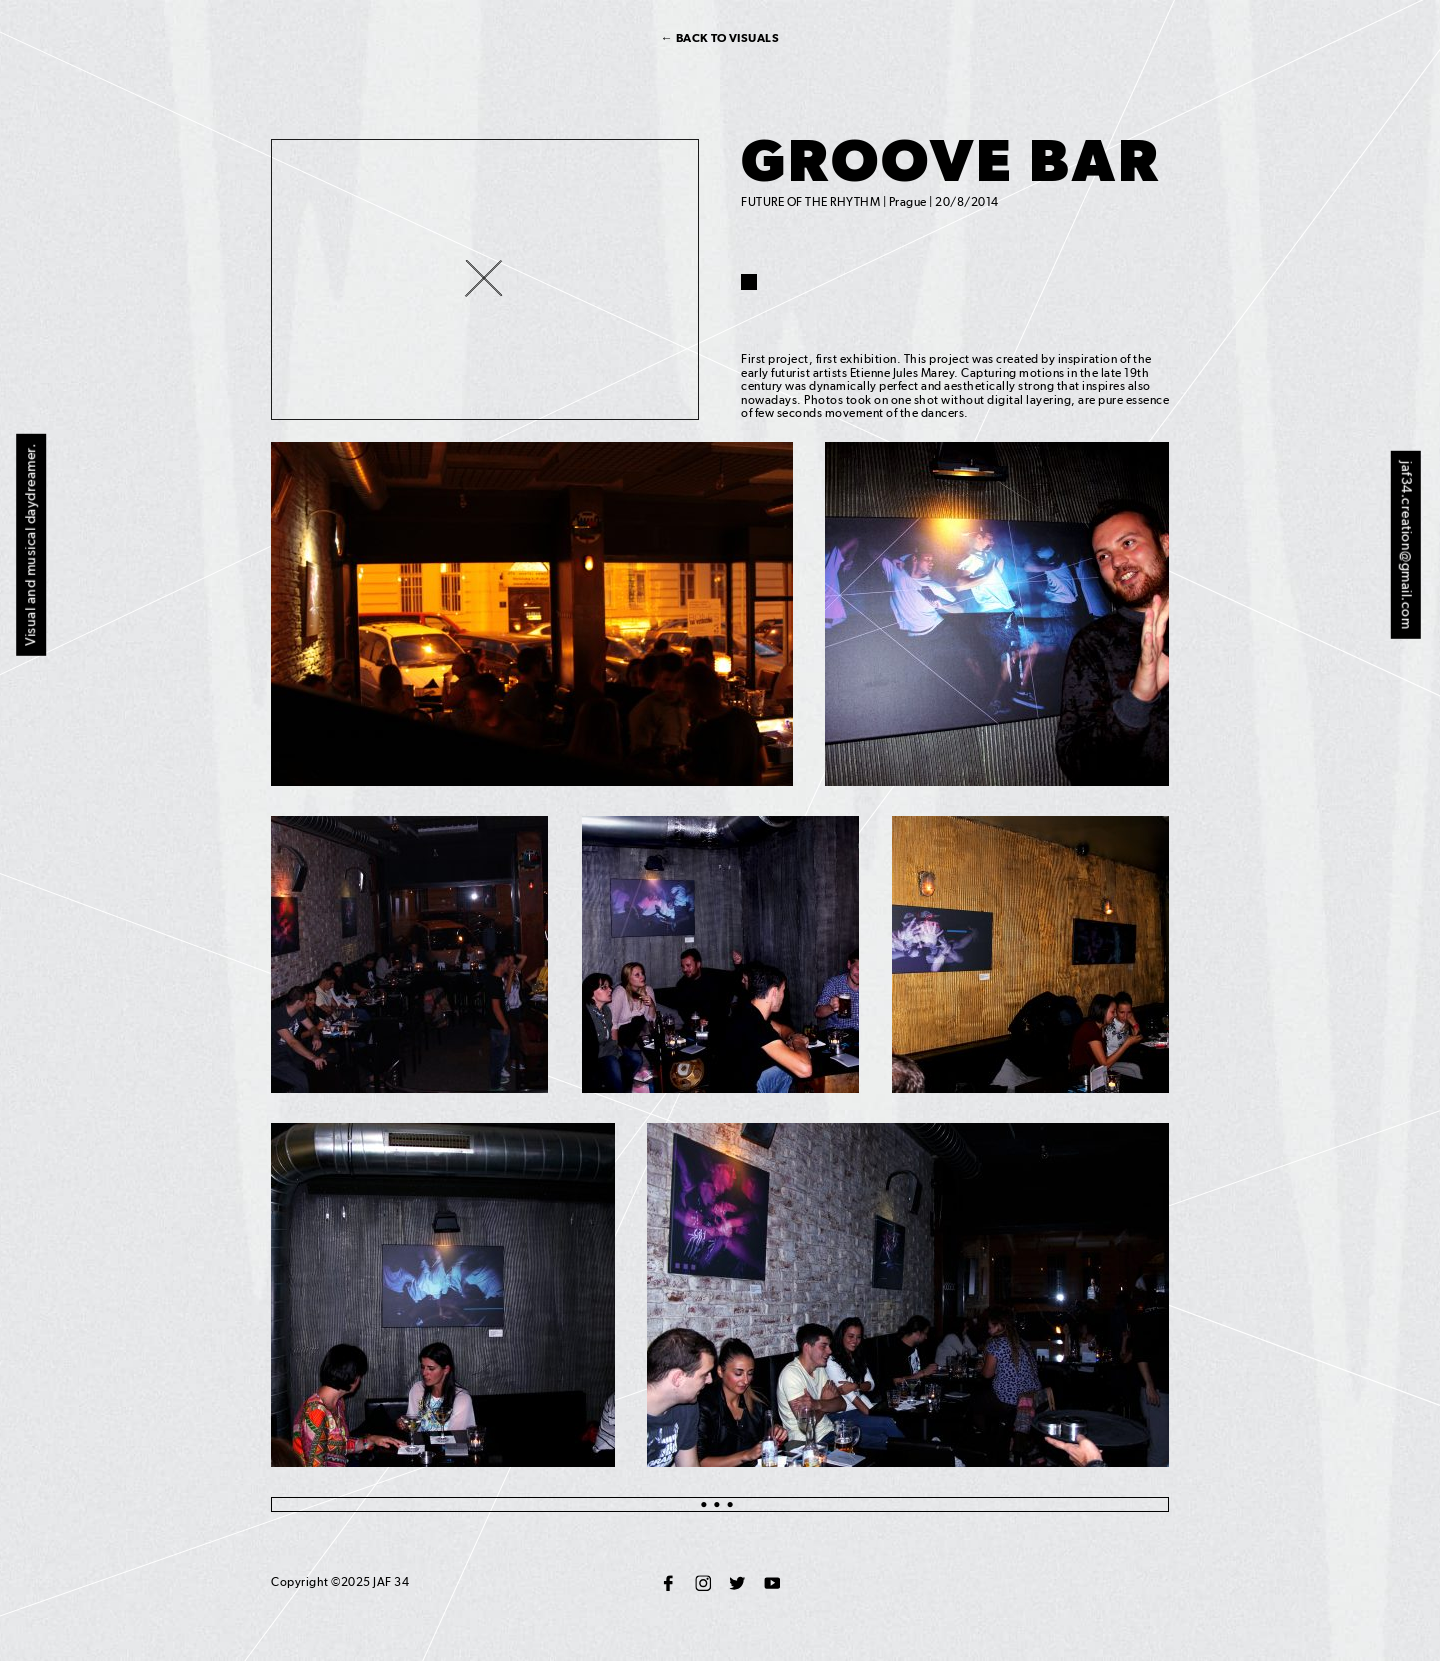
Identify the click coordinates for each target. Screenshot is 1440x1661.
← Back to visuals (720, 38)
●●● (720, 1504)
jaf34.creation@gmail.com (1407, 545)
